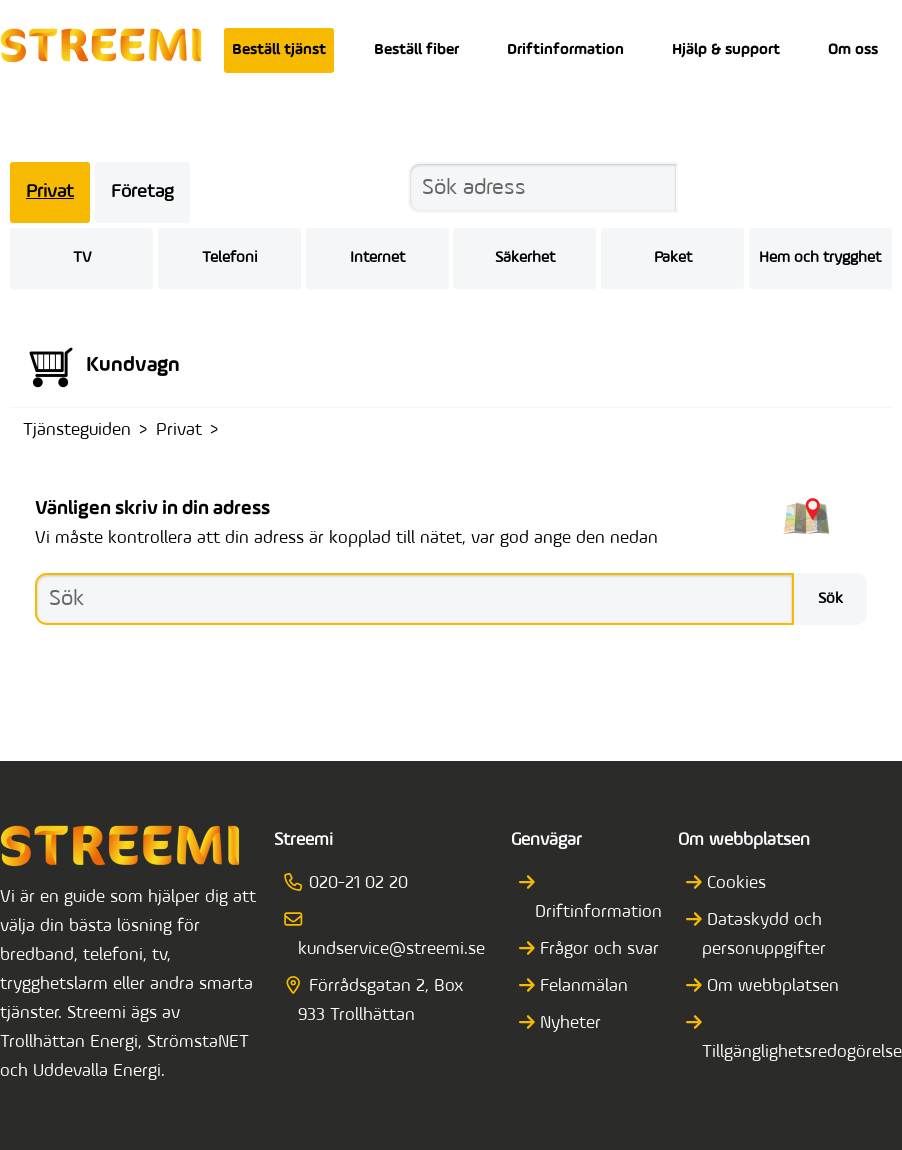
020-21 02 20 (353, 883)
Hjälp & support (726, 50)
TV (82, 258)
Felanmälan (581, 986)
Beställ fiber (416, 50)
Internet (377, 258)
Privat (50, 192)
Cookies (734, 883)
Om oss (853, 50)
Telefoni (229, 258)
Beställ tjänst (279, 50)
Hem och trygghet (820, 258)
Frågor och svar (597, 949)
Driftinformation (565, 50)
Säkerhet (525, 258)
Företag (142, 192)
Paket (673, 258)
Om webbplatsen (770, 986)
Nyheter (568, 1023)
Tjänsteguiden (77, 430)
